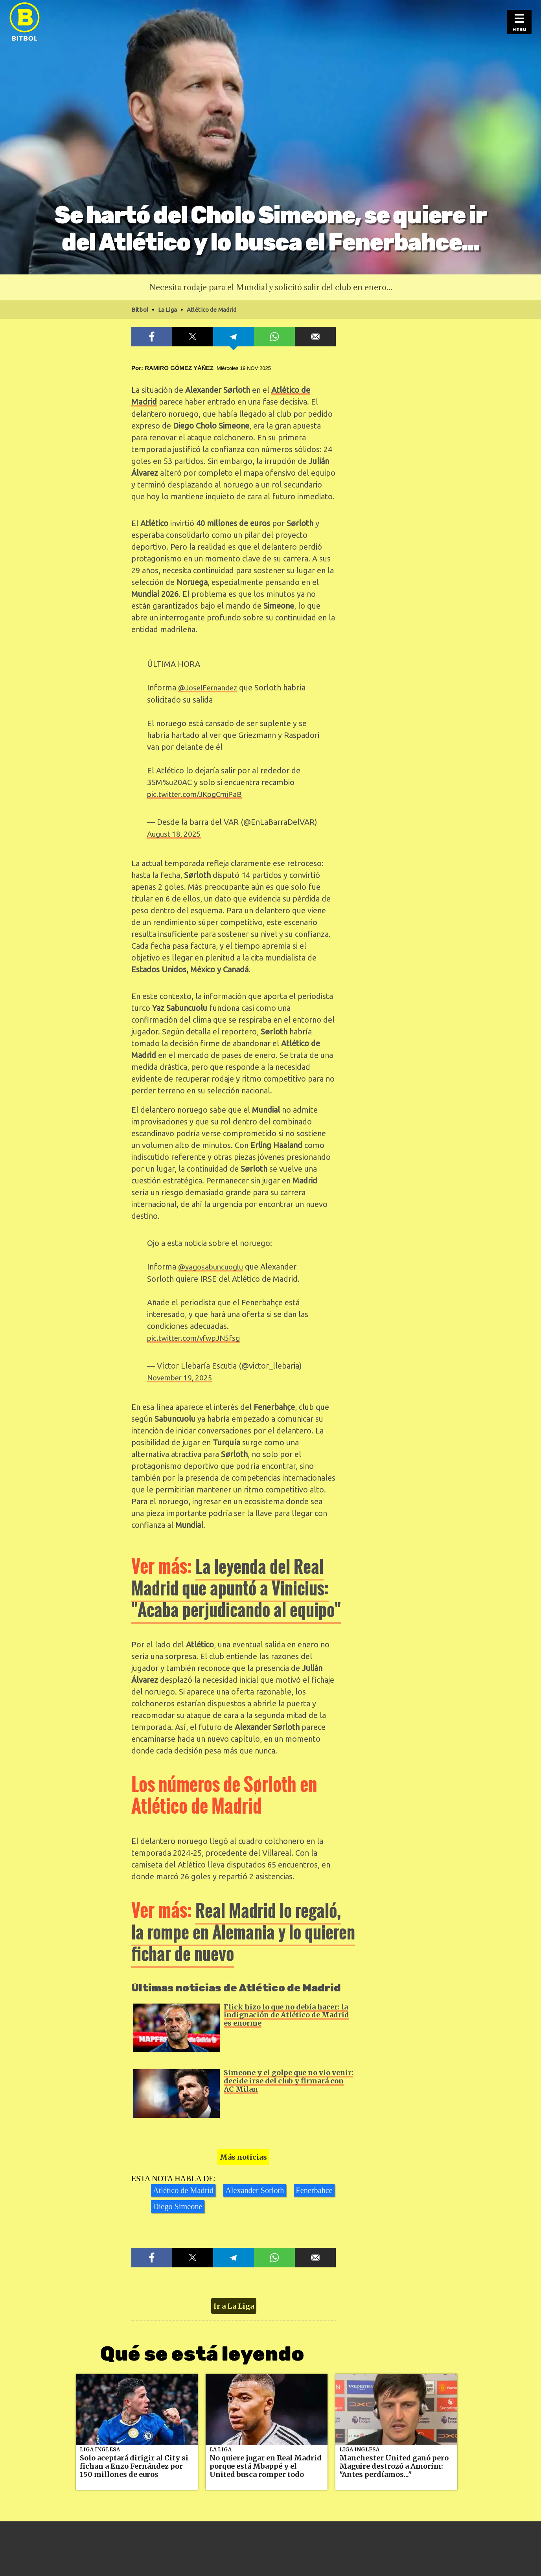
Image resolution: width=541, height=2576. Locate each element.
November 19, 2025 (182, 1373)
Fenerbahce (312, 2186)
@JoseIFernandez (209, 687)
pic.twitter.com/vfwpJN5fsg (197, 1335)
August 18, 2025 (175, 832)
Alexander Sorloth (253, 2186)
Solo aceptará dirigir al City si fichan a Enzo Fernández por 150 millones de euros (134, 2462)
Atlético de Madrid (183, 2186)
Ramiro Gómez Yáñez (179, 367)
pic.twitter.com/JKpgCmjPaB (198, 793)
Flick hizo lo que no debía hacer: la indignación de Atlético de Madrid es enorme (286, 2011)
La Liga (221, 2445)
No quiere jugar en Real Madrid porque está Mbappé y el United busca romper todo (266, 2462)
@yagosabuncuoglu (213, 1264)
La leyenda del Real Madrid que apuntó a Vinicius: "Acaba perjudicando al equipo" (243, 1584)
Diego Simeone (177, 2202)
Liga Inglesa (100, 2445)
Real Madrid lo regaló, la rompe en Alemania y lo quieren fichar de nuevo (240, 1928)
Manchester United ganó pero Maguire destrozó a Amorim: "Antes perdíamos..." (394, 2462)
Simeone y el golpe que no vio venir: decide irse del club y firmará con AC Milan (288, 2077)
